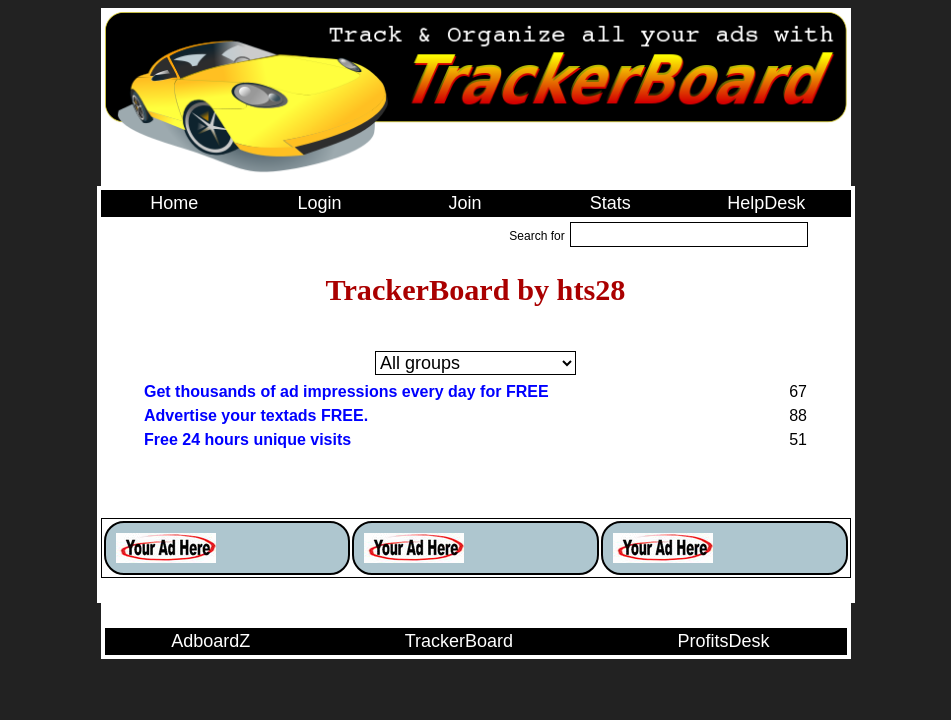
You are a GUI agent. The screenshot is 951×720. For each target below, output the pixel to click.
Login (320, 203)
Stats (610, 203)
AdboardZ (210, 641)
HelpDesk (766, 203)
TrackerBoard (459, 641)
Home (174, 203)
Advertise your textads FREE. (256, 415)
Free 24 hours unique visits (247, 439)
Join (464, 203)
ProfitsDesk (724, 641)
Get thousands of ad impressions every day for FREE (346, 391)
